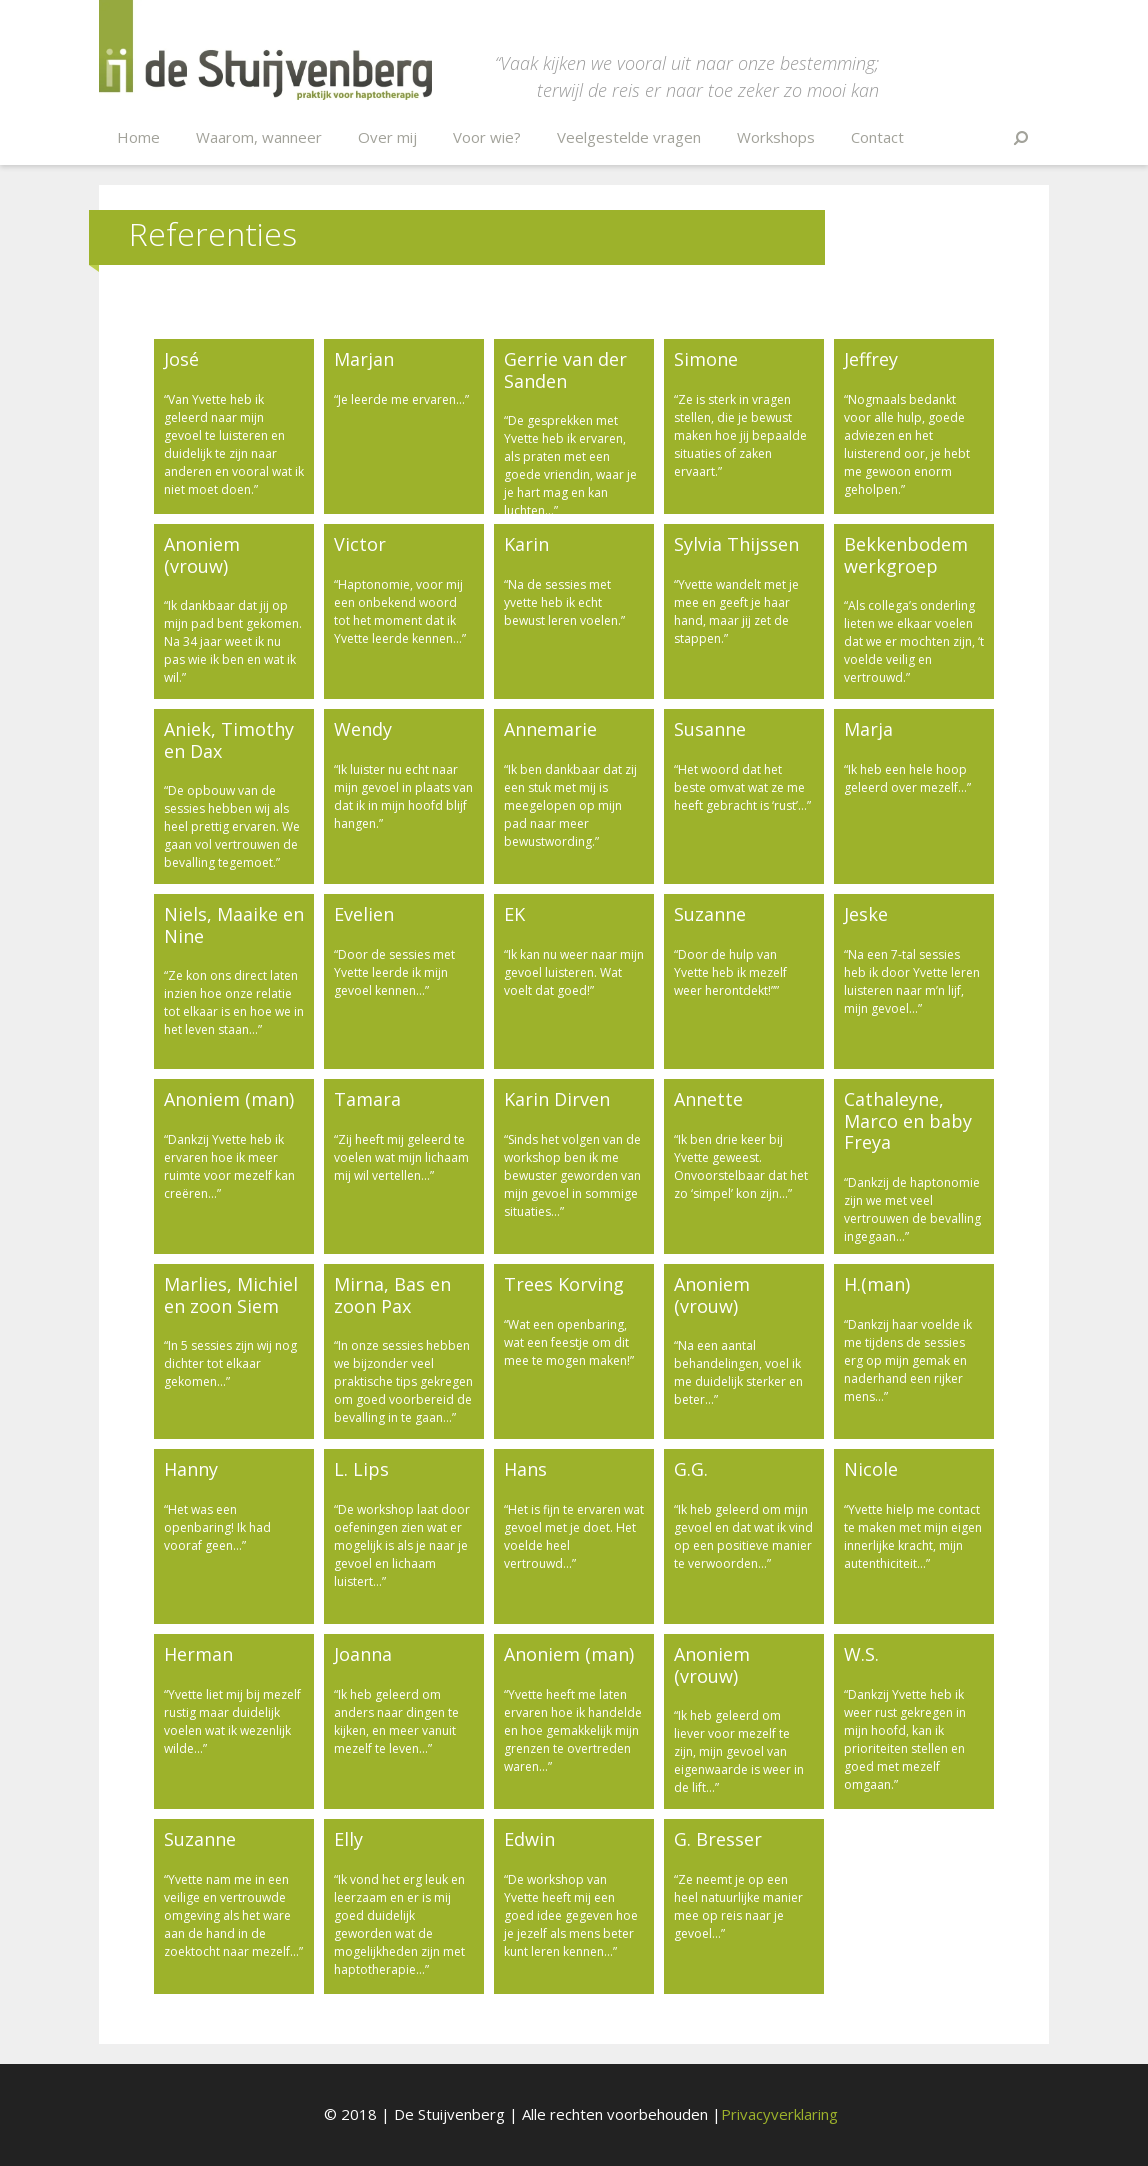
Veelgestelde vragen (629, 137)
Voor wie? (487, 137)
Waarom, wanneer (259, 137)
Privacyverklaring (779, 2114)
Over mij (387, 137)
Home (138, 137)
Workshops (776, 137)
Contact (877, 137)
